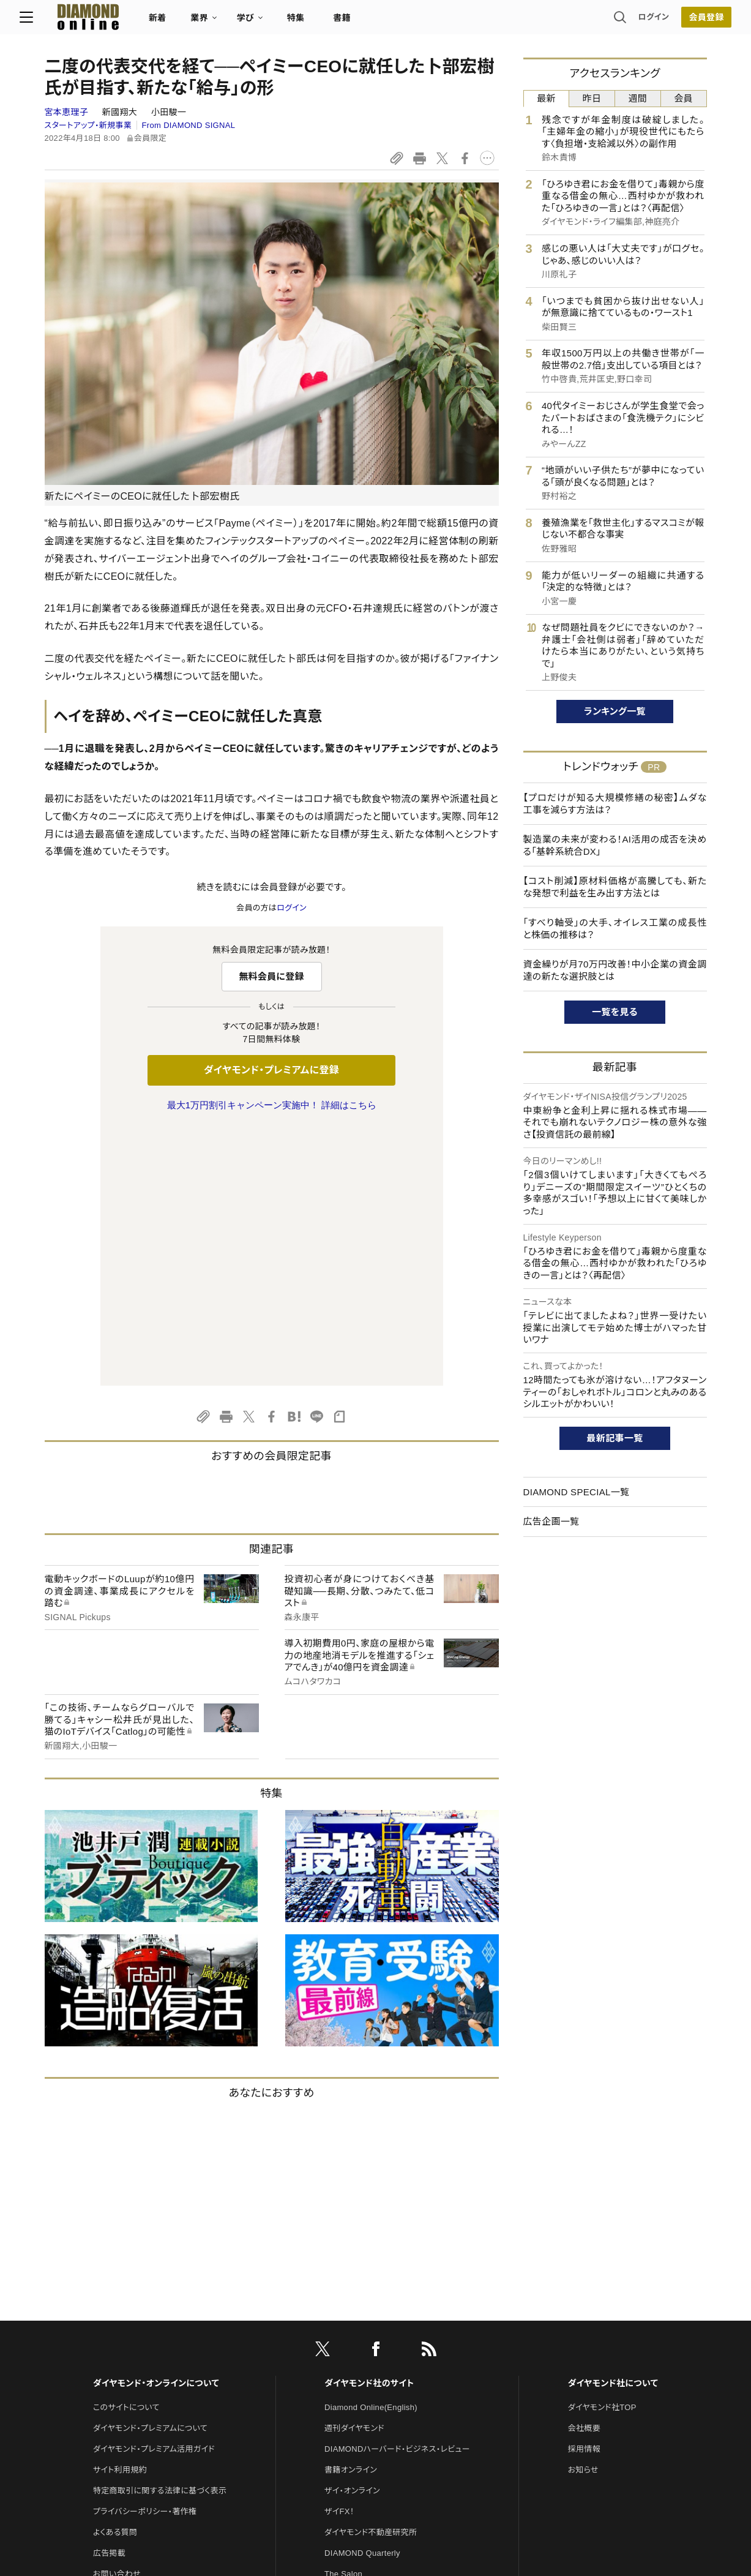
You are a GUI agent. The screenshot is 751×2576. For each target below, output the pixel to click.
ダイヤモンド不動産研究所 (370, 2275)
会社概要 (584, 2171)
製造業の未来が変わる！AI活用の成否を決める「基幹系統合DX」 (615, 845)
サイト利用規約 (120, 2212)
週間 (638, 98)
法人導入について (124, 2337)
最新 (546, 98)
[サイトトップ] (101, 21)
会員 (683, 98)
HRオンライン (348, 2337)
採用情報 (584, 2191)
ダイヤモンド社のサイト (369, 2126)
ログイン (628, 21)
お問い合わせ (117, 2316)
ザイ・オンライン (352, 2233)
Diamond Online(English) (370, 2150)
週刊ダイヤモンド (354, 2171)
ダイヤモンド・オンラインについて (156, 2126)
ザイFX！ (339, 2254)
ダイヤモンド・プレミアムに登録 (271, 1070)
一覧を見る (615, 1012)
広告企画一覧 (551, 1521)
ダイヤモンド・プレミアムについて (150, 2171)
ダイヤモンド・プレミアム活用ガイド (154, 2191)
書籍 (367, 22)
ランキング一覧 (615, 711)
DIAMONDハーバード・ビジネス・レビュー (397, 2191)
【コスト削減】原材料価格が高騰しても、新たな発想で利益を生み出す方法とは (615, 887)
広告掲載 (109, 2295)
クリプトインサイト (356, 2358)
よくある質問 (115, 2275)
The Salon (343, 2316)
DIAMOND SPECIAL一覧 (576, 1492)
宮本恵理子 (68, 112)
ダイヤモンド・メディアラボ (370, 2400)
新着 (183, 22)
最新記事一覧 (615, 1438)
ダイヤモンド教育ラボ (361, 2379)
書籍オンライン (350, 2212)
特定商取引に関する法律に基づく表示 (159, 2233)
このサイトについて (126, 2150)
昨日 (592, 98)
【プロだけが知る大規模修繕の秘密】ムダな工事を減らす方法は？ (615, 803)
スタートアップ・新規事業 (88, 125)
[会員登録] (682, 21)
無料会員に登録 (271, 976)
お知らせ (583, 2212)
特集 (320, 22)
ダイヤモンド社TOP (602, 2150)
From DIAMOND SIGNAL (189, 125)
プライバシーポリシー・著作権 (145, 2254)
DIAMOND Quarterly (362, 2295)
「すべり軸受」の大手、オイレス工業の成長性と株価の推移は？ (615, 928)
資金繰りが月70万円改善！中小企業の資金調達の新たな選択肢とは (615, 970)
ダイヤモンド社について (613, 2126)
